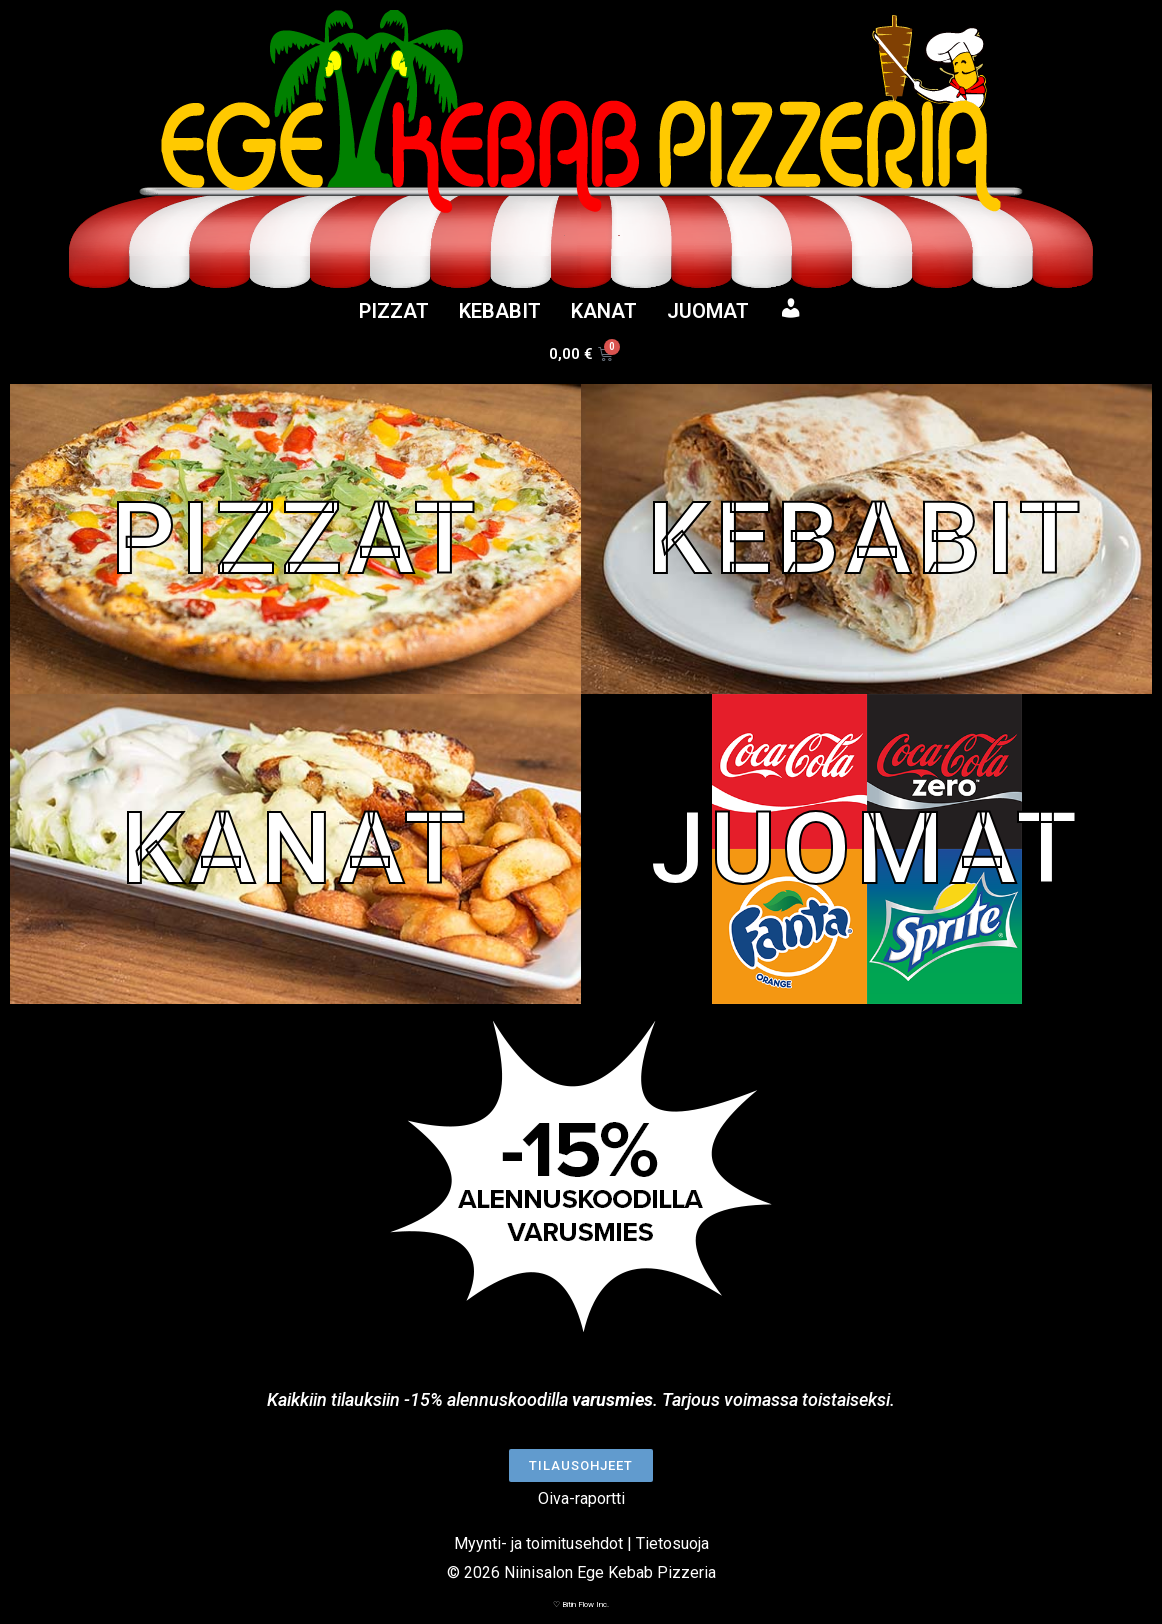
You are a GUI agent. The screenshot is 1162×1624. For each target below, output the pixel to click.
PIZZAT (394, 311)
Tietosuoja (672, 1543)
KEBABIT (500, 311)
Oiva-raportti (581, 1498)
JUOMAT (708, 311)
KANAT (604, 311)
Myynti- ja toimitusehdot (538, 1543)
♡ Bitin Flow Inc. (581, 1604)
